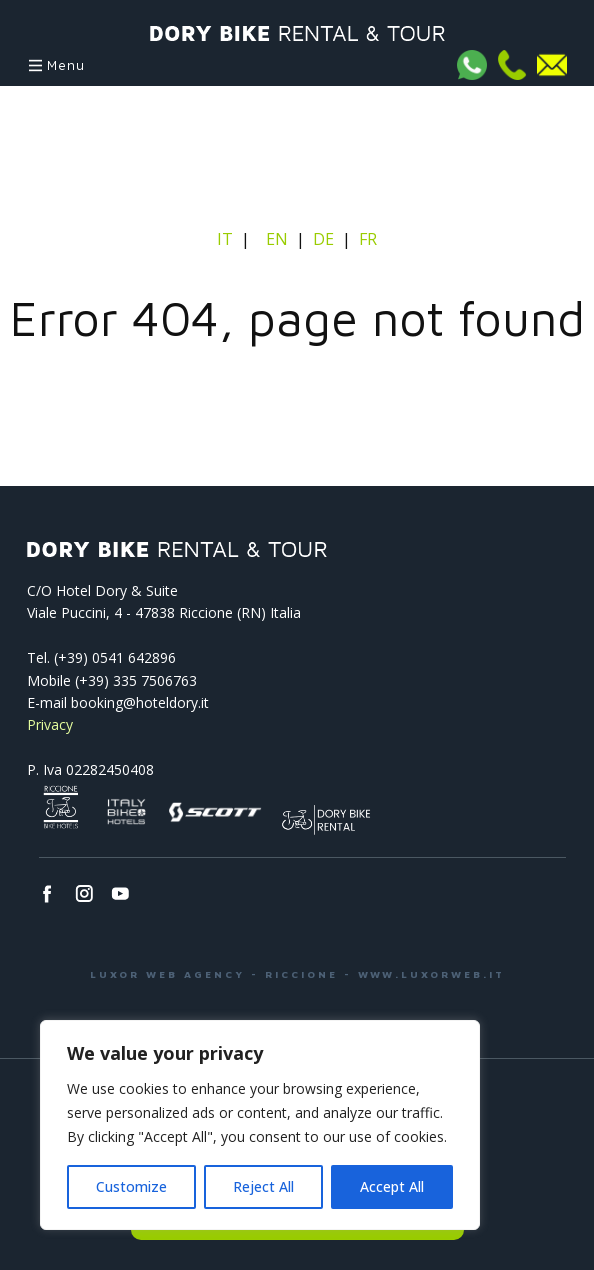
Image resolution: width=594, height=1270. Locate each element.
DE (323, 239)
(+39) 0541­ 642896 (115, 657)
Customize (131, 1186)
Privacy (50, 724)
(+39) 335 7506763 (136, 680)
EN (277, 239)
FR (368, 239)
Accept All (392, 1186)
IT (227, 239)
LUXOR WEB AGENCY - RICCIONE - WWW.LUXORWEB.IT (297, 974)
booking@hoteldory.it (140, 702)
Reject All (263, 1186)
